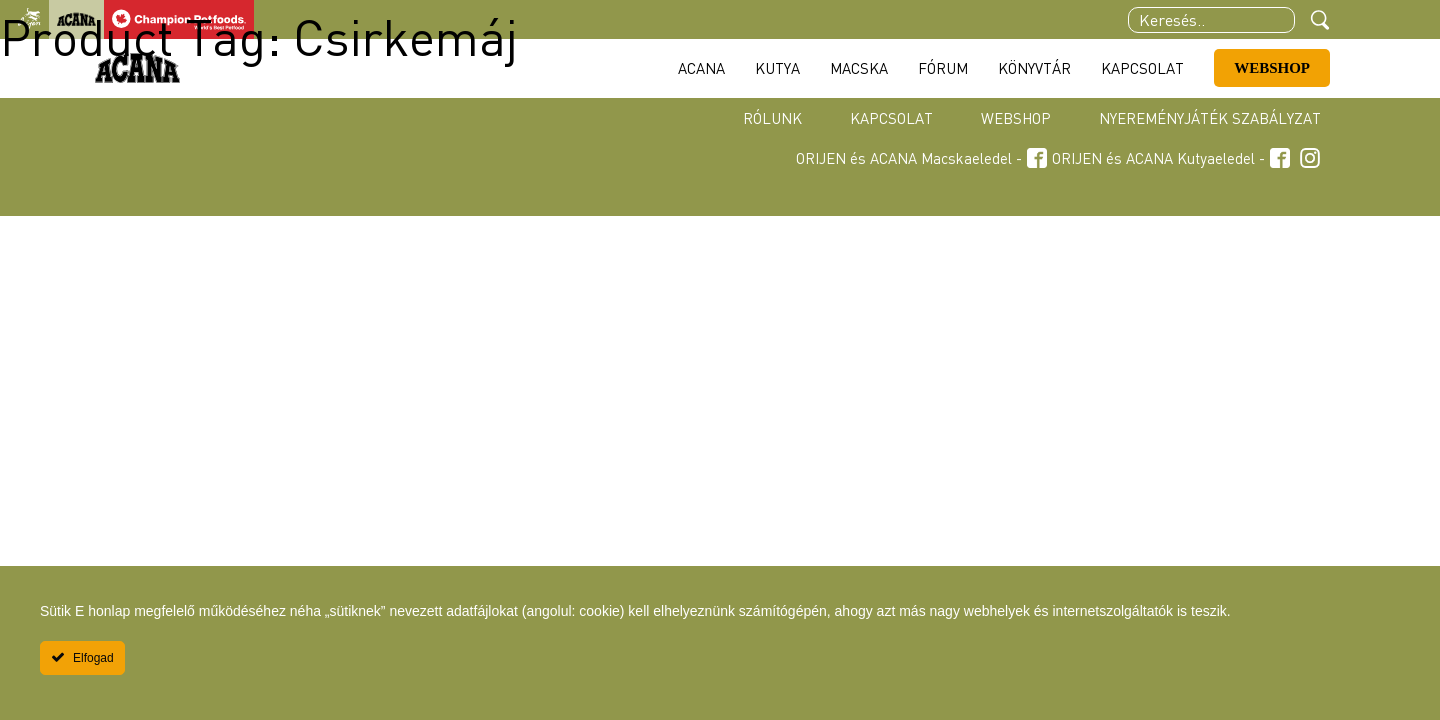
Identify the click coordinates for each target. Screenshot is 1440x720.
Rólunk (772, 118)
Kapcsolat (891, 118)
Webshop (1016, 118)
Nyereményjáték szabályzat (1210, 118)
